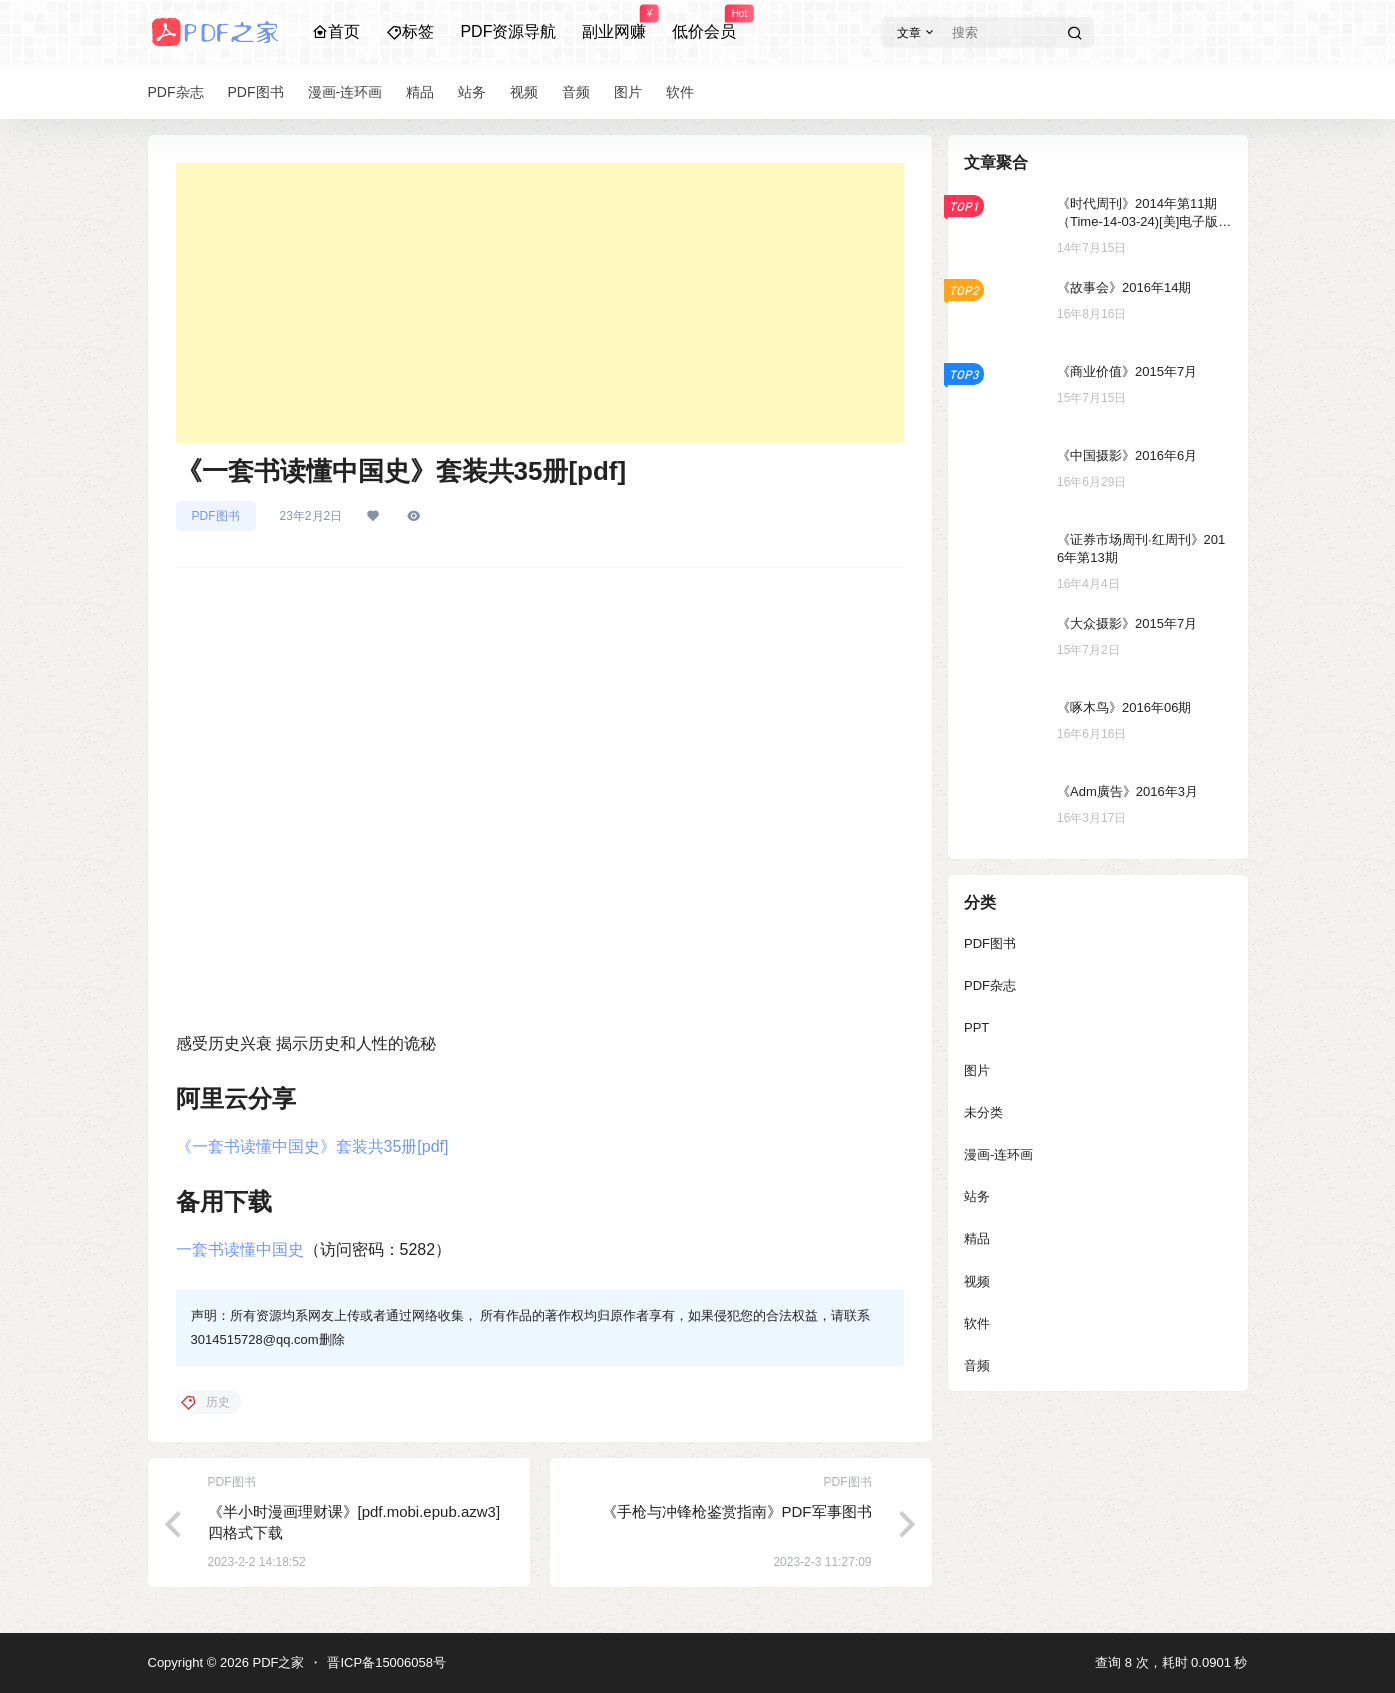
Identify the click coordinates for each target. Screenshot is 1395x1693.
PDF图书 (216, 516)
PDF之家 (277, 1662)
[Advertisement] (540, 303)
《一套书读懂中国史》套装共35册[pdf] (312, 1146)
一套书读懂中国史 (240, 1249)
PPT (976, 1027)
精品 (977, 1238)
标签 (410, 31)
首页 (336, 31)
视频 (977, 1281)
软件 (977, 1323)
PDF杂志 (990, 985)
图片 (977, 1070)
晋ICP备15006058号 (386, 1662)
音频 (977, 1365)
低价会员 (704, 23)
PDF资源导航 (508, 31)
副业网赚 (614, 23)
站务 (977, 1196)
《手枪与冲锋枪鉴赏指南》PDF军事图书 (737, 1511)
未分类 (983, 1112)
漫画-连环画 (998, 1154)
